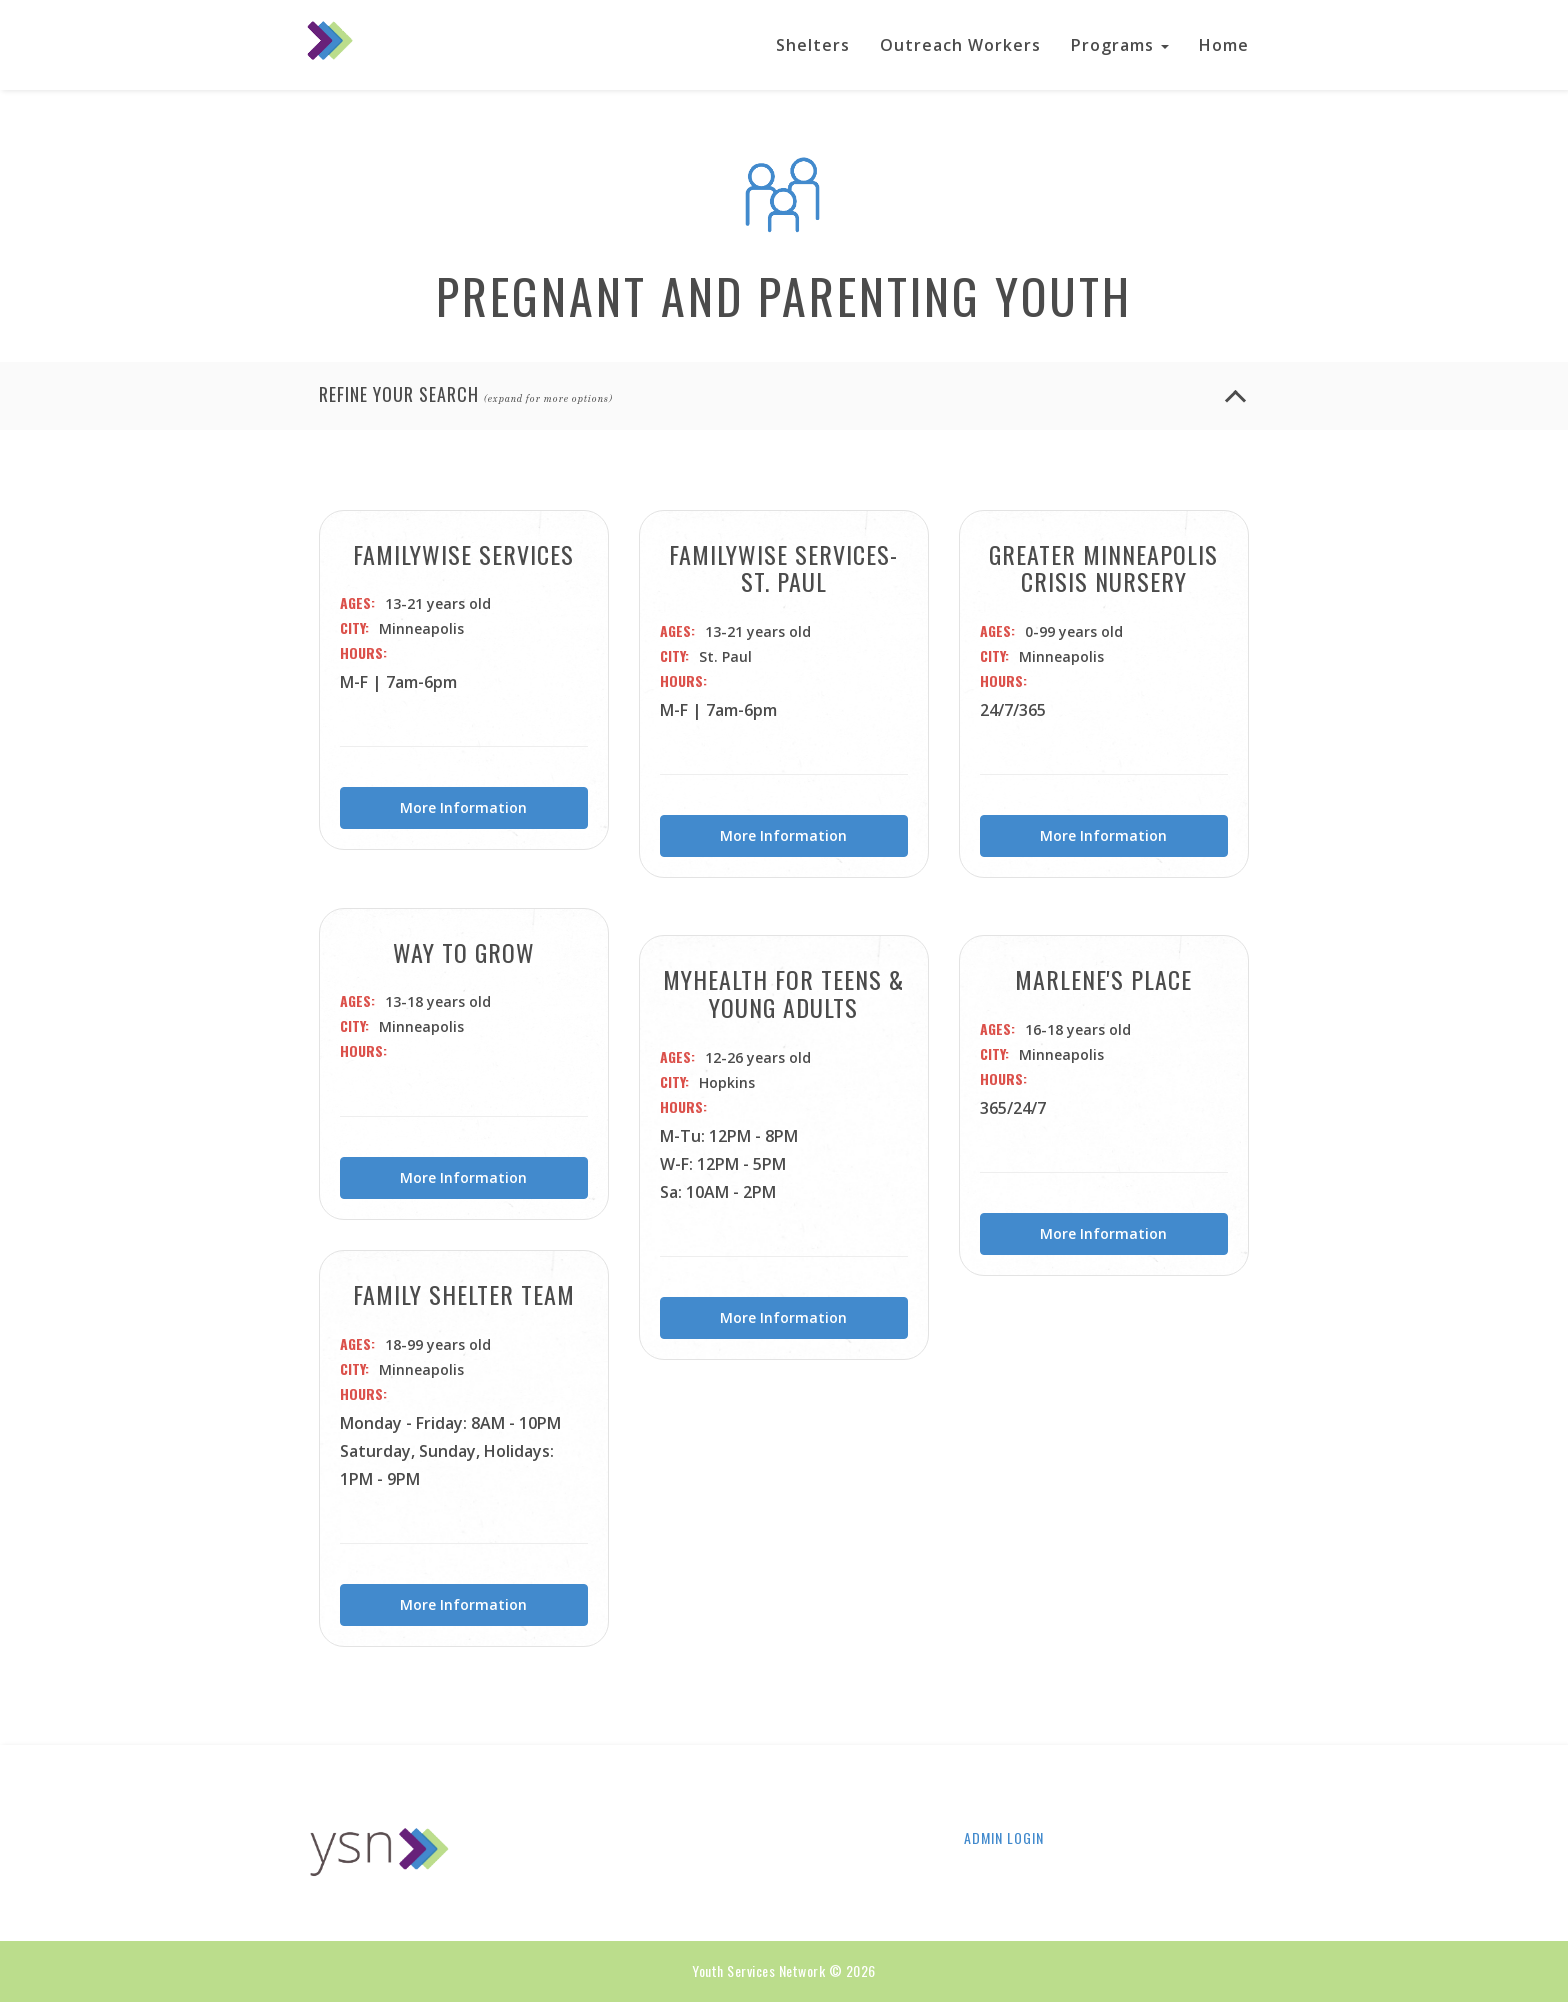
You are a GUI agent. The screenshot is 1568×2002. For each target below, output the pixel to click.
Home (1224, 45)
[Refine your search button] (1235, 401)
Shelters (813, 45)
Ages (355, 603)
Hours (361, 653)
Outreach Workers (960, 45)
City (352, 628)
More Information (463, 807)
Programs (1120, 45)
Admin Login (1004, 1838)
